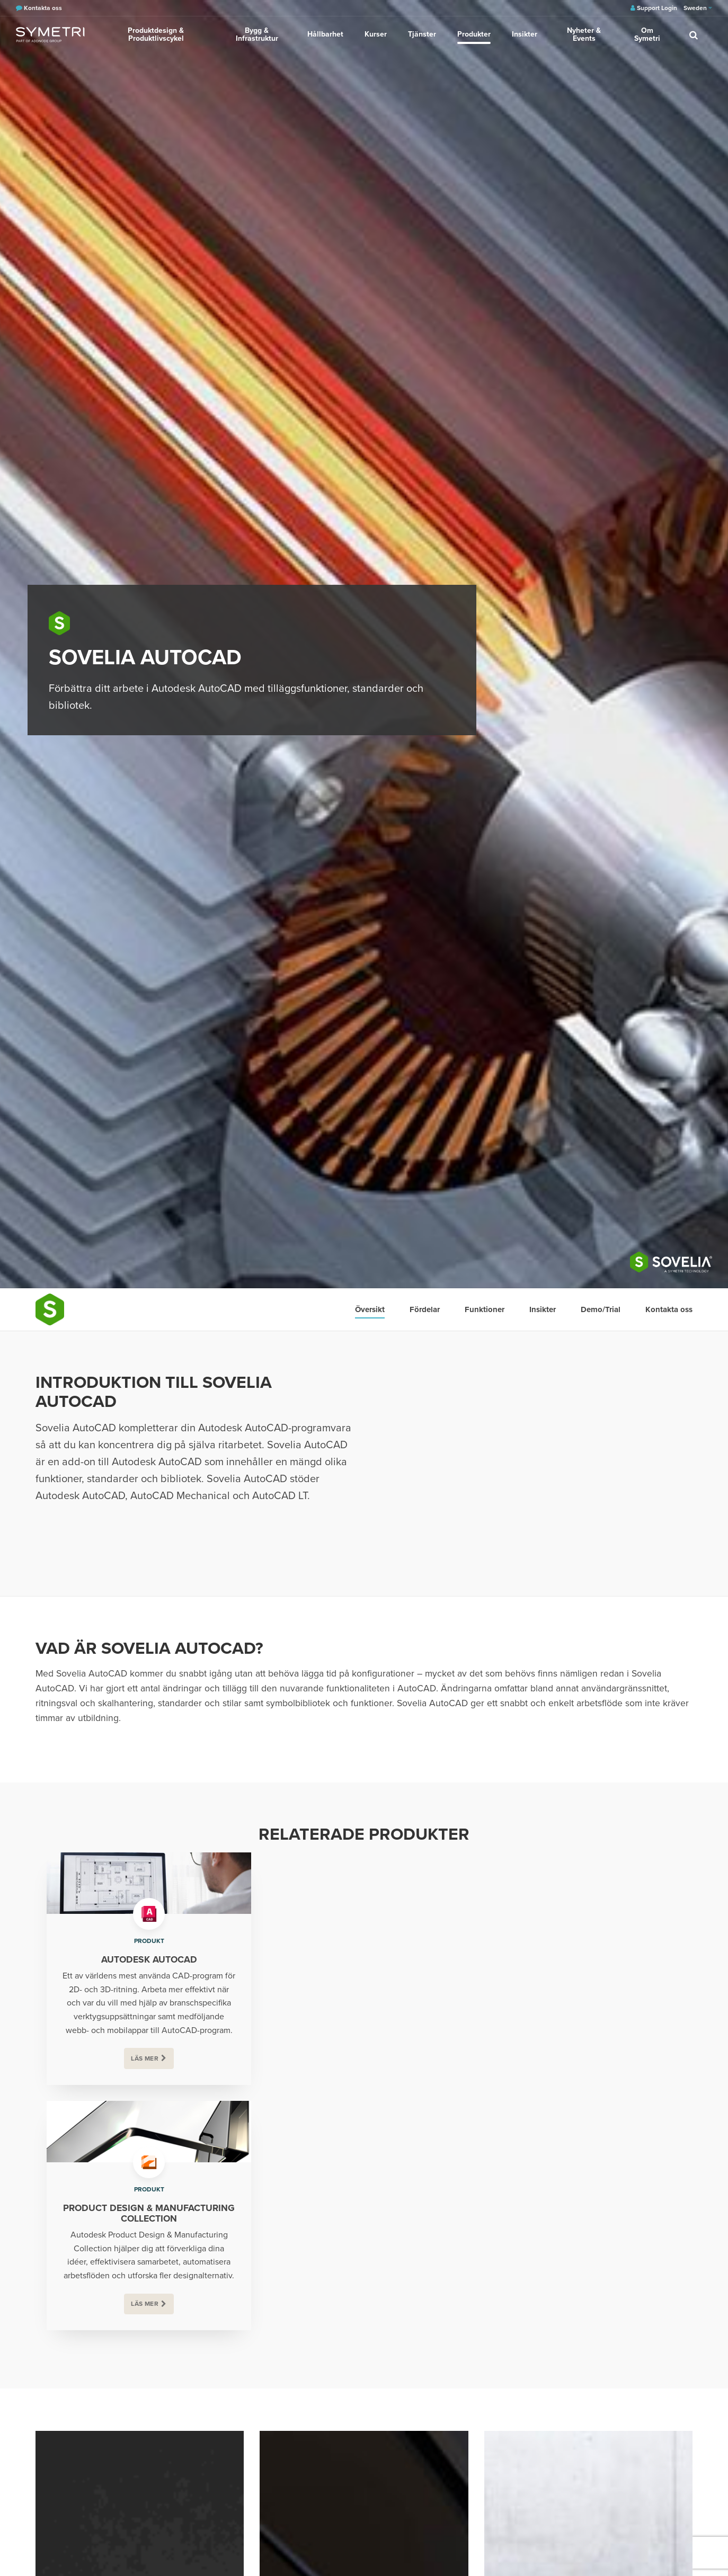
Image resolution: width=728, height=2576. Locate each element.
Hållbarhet (325, 34)
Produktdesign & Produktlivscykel (156, 34)
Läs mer (144, 2058)
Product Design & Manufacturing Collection (149, 2213)
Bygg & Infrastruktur (257, 34)
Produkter (474, 34)
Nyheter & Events (584, 34)
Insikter (524, 34)
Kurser (376, 34)
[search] (693, 34)
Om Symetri (647, 34)
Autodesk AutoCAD (149, 1959)
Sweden (697, 8)
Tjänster (422, 34)
